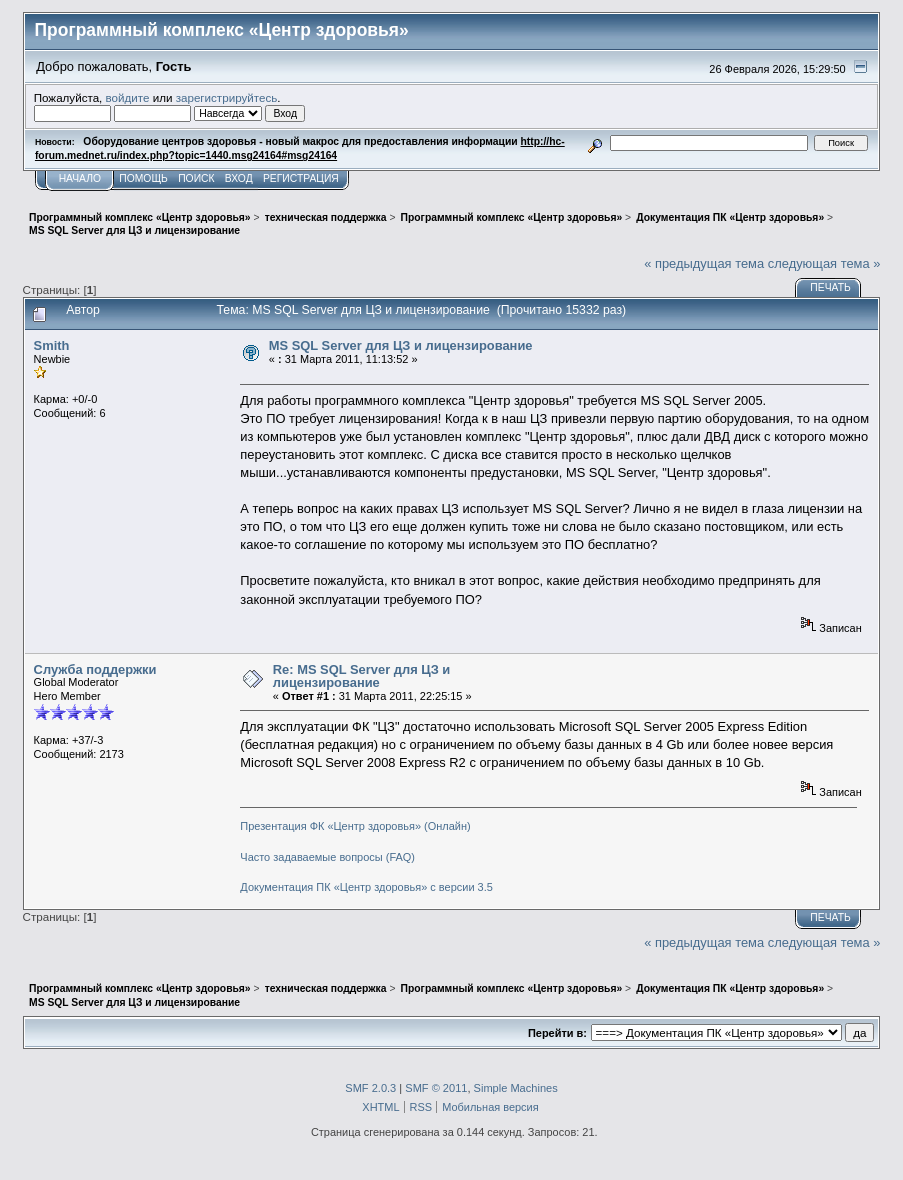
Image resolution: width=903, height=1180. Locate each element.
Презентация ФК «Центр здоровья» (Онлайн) (355, 826)
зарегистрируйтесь (227, 97)
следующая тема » (824, 263)
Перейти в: (557, 1033)
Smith (52, 345)
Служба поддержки (95, 669)
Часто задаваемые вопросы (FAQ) (327, 857)
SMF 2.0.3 (370, 1088)
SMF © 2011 (436, 1088)
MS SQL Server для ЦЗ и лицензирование (401, 345)
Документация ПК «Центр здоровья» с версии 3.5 (366, 887)
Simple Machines (516, 1088)
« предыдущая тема (704, 263)
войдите (128, 97)
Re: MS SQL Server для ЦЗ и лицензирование (362, 676)
